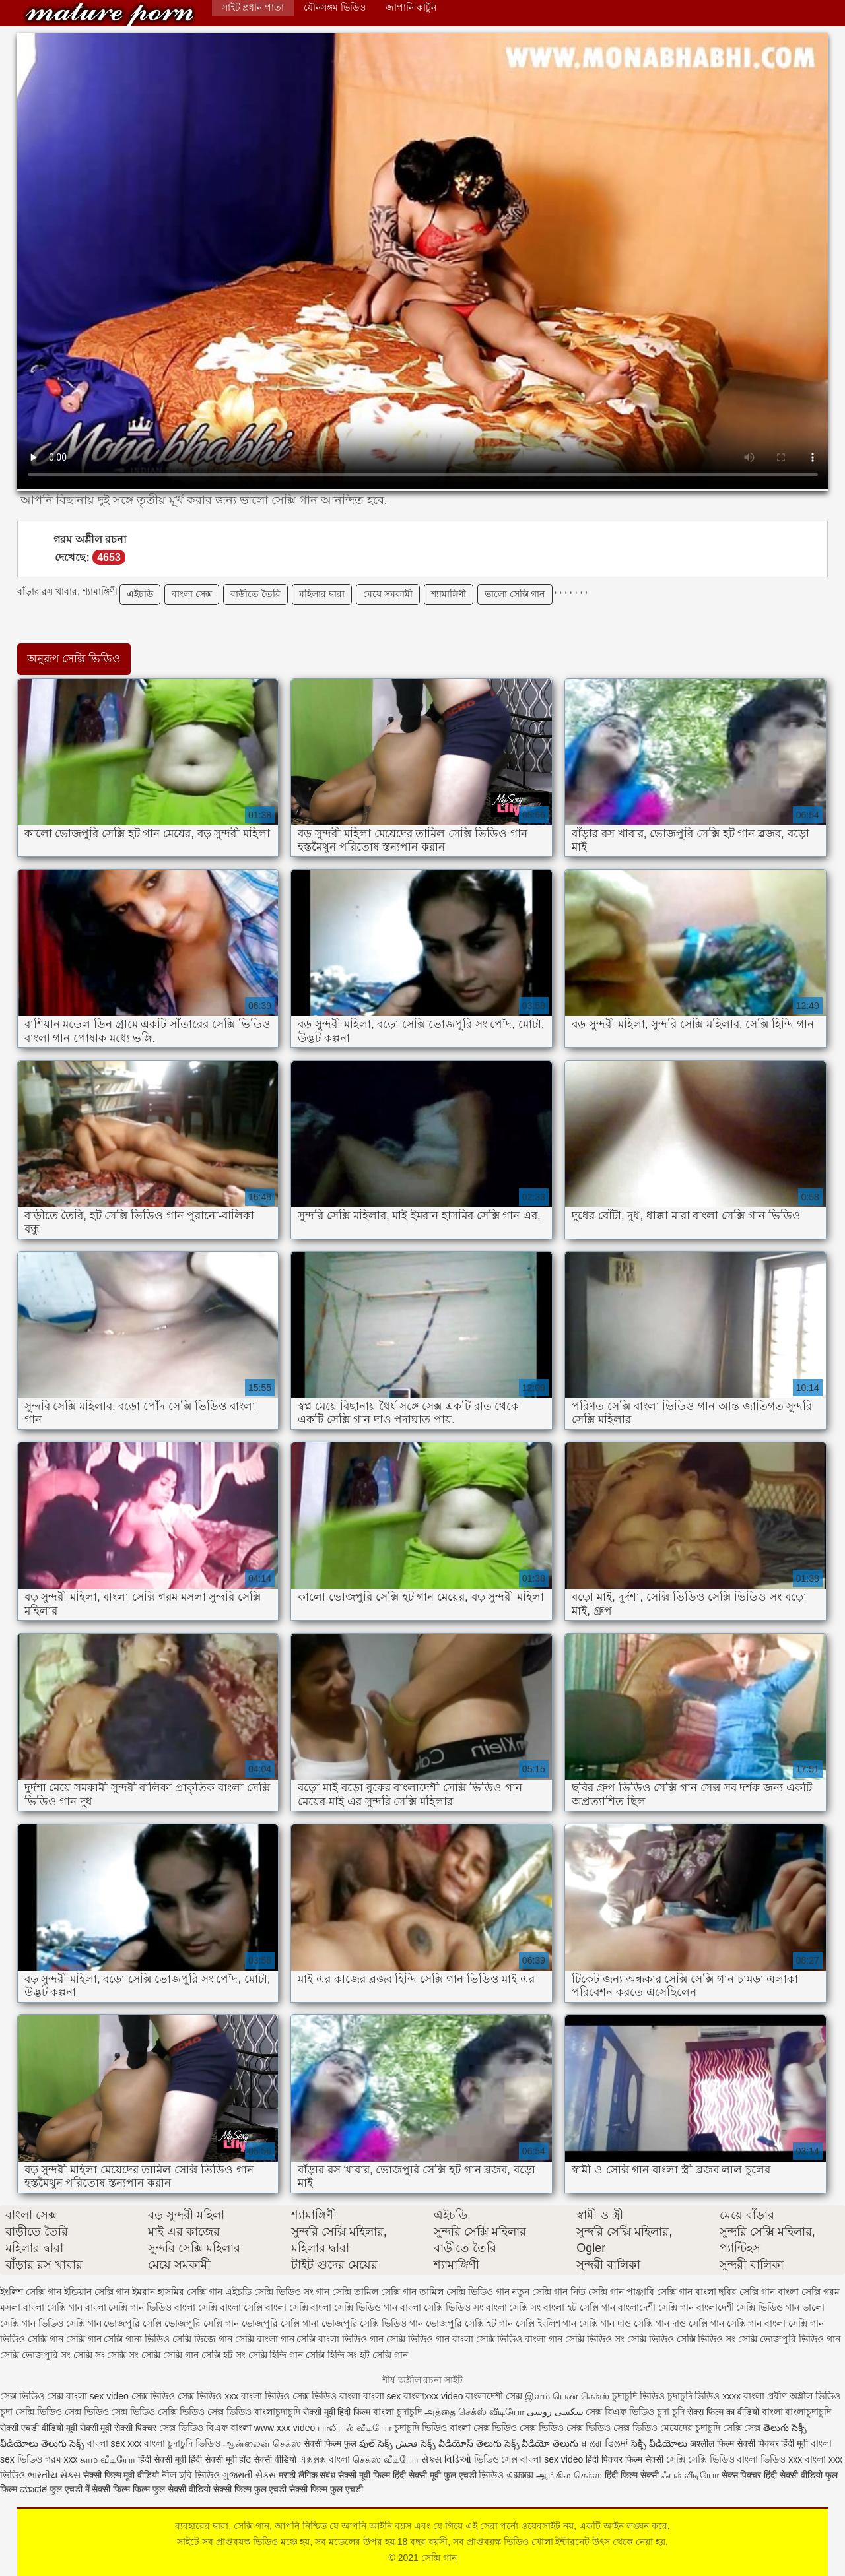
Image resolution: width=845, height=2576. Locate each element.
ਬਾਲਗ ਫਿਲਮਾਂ (604, 2443)
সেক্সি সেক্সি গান (170, 2355)
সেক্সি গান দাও (605, 2323)
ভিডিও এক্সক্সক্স (507, 2475)
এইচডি (140, 594)
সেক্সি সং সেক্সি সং (106, 2355)
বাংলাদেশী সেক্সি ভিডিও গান (748, 2307)
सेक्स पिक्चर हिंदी (750, 2475)
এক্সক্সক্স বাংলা (326, 2459)
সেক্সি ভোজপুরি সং (35, 2355)
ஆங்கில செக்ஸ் (569, 2475)
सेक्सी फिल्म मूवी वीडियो (121, 2475)
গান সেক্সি (333, 2291)
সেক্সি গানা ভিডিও (137, 2339)
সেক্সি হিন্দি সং (331, 2355)
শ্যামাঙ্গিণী (448, 594)
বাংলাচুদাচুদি (278, 2411)
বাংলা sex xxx (114, 2443)
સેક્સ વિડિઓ (446, 2459)
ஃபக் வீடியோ (690, 2475)
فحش (406, 2443)
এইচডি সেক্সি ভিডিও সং (269, 2291)
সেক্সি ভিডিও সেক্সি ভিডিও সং (681, 2339)
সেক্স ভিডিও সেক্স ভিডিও (178, 2396)
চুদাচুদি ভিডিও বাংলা (432, 2427)
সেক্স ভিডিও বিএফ (194, 2427)
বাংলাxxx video (433, 2396)
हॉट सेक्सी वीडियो (267, 2459)
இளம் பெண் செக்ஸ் (567, 2396)
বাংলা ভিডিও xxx (769, 2459)
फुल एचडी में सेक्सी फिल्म (90, 2489)
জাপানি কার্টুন (411, 7)
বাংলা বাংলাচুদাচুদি (797, 2411)
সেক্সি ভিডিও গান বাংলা (429, 2339)
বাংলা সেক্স (192, 594)
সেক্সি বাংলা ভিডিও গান (340, 2339)
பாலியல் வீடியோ (356, 2427)
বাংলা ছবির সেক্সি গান (735, 2291)
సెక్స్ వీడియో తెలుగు (541, 2443)
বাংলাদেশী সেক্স (493, 2396)
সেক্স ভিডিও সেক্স (33, 2396)
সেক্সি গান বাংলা (756, 2323)
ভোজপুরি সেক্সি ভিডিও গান (372, 2323)
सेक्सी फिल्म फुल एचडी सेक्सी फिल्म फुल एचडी (288, 2489)
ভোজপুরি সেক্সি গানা (280, 2323)
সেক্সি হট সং (223, 2355)
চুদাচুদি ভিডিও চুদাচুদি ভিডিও (666, 2396)
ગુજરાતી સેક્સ (249, 2475)
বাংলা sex (382, 2396)
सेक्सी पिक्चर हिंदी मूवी (773, 2443)
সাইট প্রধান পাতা (253, 7)
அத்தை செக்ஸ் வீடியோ (474, 2411)
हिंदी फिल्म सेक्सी (633, 2475)
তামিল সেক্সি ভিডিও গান (464, 2291)
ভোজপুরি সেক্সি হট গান (469, 2323)
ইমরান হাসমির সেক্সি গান (177, 2291)
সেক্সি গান (109, 14)
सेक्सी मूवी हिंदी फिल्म (337, 2411)
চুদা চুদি (671, 2411)
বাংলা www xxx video (272, 2427)
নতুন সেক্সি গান (540, 2291)
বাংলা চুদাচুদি (397, 2411)
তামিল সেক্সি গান (385, 2291)
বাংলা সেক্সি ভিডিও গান (353, 2307)
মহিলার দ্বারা (322, 594)
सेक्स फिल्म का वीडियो (724, 2411)
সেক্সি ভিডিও (38, 2411)
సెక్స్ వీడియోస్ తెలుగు (461, 2443)
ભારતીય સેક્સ (54, 2475)
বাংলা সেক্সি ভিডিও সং (441, 2307)
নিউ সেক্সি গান (597, 2291)
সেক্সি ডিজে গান (202, 2339)
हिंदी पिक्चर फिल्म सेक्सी (626, 2459)
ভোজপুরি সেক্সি (133, 2323)
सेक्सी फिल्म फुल (330, 2443)
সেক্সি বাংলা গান (264, 2339)
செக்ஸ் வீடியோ (386, 2459)
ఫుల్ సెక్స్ (376, 2443)
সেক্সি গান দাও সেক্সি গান (679, 2323)
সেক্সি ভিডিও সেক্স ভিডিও (206, 2411)
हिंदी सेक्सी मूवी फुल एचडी (435, 2475)
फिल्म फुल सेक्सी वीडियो (172, 2489)
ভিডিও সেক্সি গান (70, 2323)
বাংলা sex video (98, 2396)
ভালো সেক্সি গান (515, 594)
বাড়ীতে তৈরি (255, 594)
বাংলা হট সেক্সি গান (579, 2307)
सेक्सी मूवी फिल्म (364, 2475)
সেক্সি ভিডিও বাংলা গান (519, 2339)
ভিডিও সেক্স (496, 2459)
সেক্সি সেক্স (742, 2427)
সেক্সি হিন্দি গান (276, 2355)
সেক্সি (677, 2459)
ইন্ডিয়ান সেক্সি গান (97, 2291)
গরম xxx (61, 2459)
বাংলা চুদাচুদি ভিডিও (182, 2443)
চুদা (7, 2411)
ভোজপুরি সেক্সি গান (201, 2323)
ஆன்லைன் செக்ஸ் (262, 2443)
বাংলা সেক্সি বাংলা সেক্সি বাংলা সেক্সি (241, 2307)
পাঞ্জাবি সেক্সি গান (659, 2291)
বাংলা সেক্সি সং (513, 2307)
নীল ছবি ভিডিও (192, 2475)
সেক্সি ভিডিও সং (595, 2339)
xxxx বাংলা (743, 2396)
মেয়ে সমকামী (388, 594)
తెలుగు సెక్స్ (62, 2443)
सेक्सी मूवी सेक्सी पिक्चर (118, 2427)
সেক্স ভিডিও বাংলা (326, 2396)
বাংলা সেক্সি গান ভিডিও (128, 2307)
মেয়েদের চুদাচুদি (691, 2427)
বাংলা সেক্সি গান (53, 2307)
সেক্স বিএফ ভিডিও (621, 2411)
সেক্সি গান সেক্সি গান (65, 2339)
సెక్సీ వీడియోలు (659, 2443)
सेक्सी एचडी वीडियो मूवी (38, 2427)
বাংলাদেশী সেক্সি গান (656, 2307)
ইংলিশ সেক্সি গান (30, 2291)
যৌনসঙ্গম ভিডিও (335, 7)
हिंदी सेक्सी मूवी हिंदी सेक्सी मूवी (187, 2459)
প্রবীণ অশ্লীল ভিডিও (803, 2396)
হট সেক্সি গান (384, 2355)
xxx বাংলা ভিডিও (258, 2396)
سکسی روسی (555, 2411)
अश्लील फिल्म (712, 2443)
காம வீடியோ (107, 2459)
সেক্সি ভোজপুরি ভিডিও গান (789, 2339)
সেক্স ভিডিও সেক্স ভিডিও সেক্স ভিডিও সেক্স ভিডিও (565, 2427)
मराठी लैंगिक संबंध (307, 2475)
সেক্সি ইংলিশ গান (546, 2323)
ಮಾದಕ (33, 2489)
